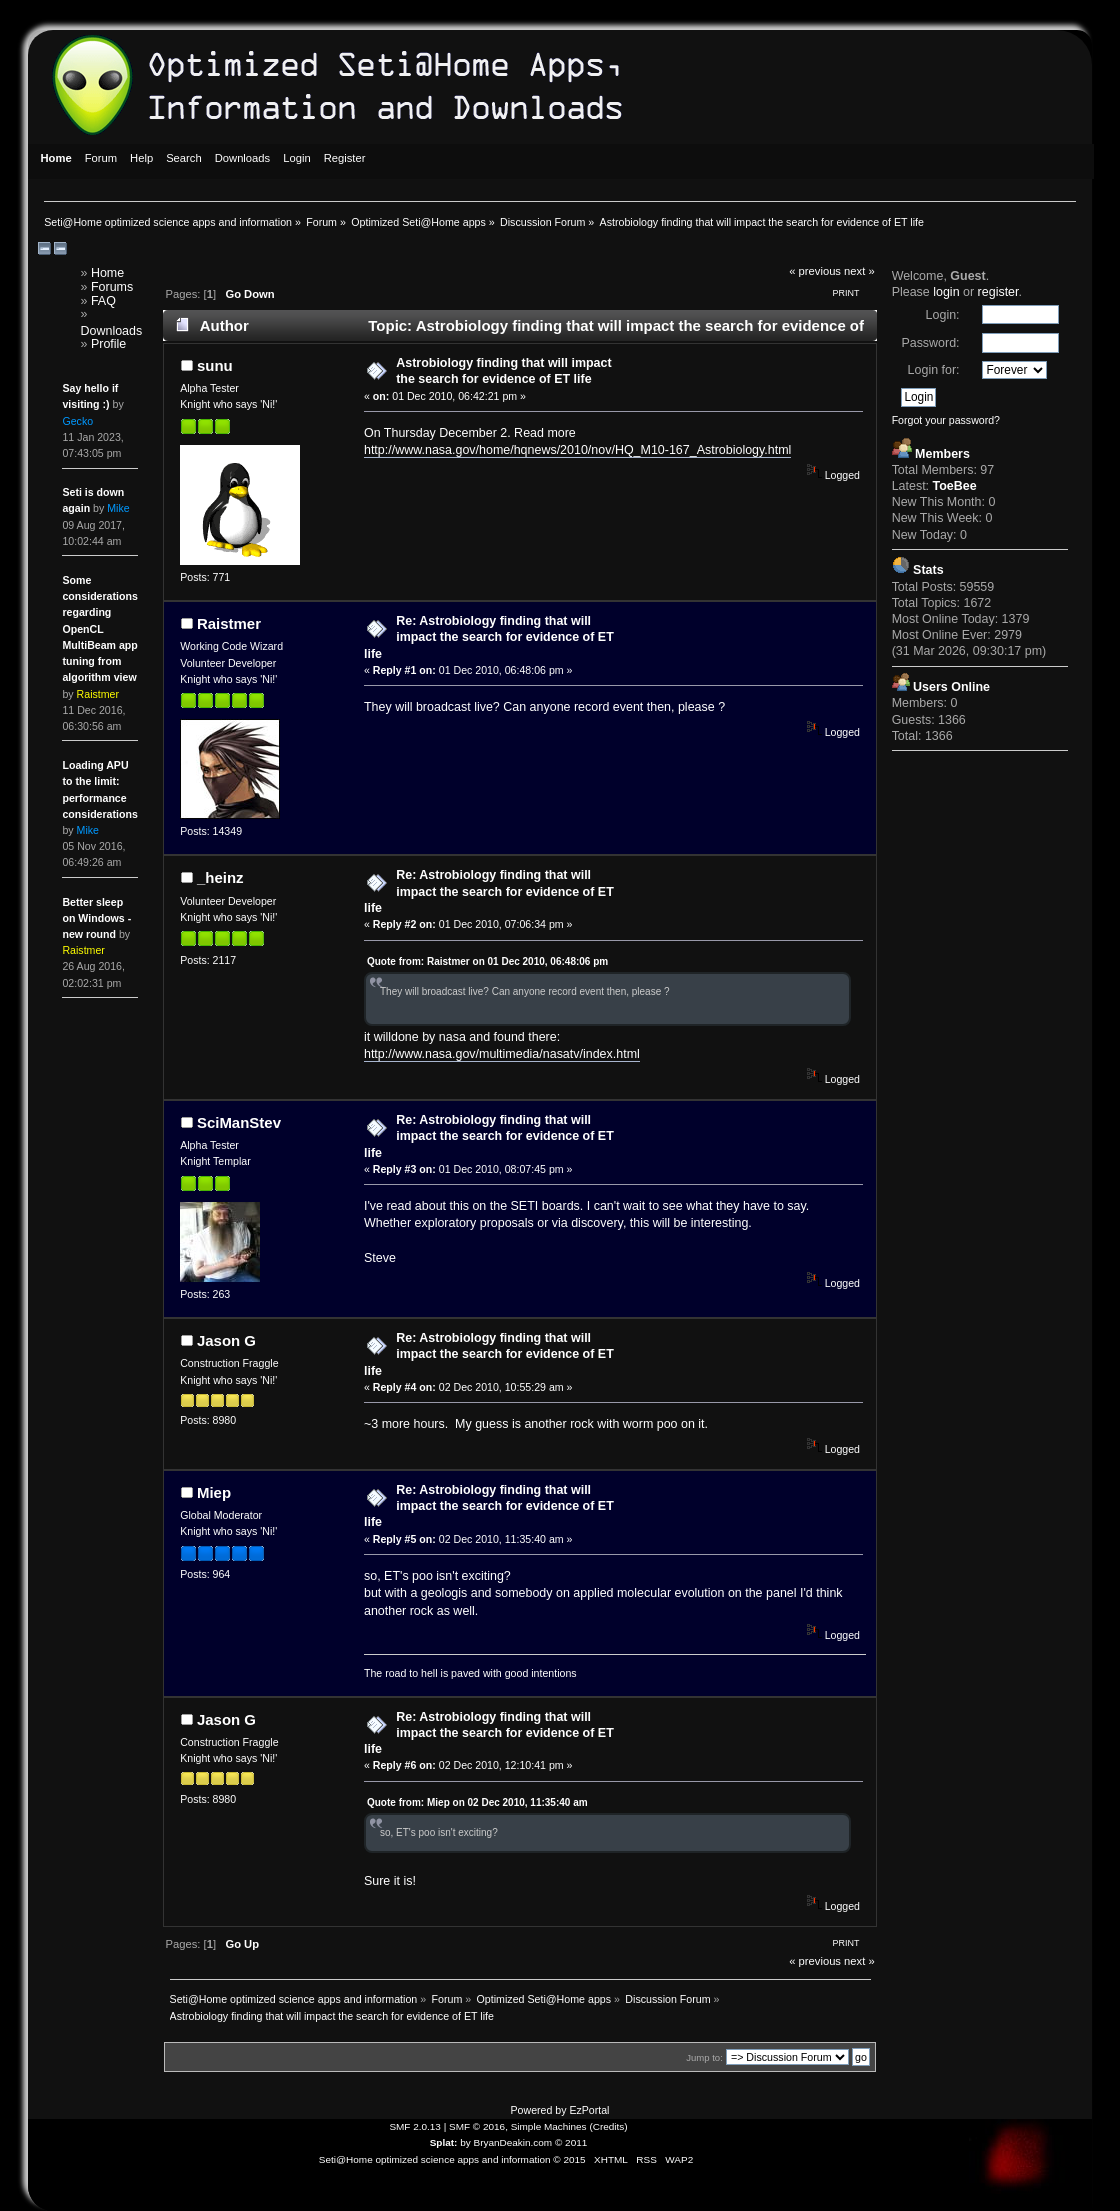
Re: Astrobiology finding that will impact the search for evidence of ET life (489, 637)
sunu (215, 365)
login (946, 292)
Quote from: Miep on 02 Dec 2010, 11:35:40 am (477, 1802)
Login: (943, 315)
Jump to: (704, 2057)
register (998, 292)
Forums (112, 287)
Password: (930, 343)
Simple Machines (549, 2126)
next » (859, 271)
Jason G (226, 1340)
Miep (214, 1492)
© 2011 (571, 2142)
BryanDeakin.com (513, 2142)
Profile (108, 344)
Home (107, 273)
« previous (815, 271)
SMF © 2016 (477, 2126)
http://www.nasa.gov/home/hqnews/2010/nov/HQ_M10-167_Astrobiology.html (577, 450)
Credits (609, 2126)
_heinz (220, 877)
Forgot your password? (946, 420)
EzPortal (589, 2110)
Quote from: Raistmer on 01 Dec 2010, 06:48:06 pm (487, 961)
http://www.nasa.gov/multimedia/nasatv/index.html (502, 1054)
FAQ (103, 301)
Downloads (112, 331)
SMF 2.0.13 (415, 2126)
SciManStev (239, 1122)
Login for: (934, 370)
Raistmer (229, 623)
